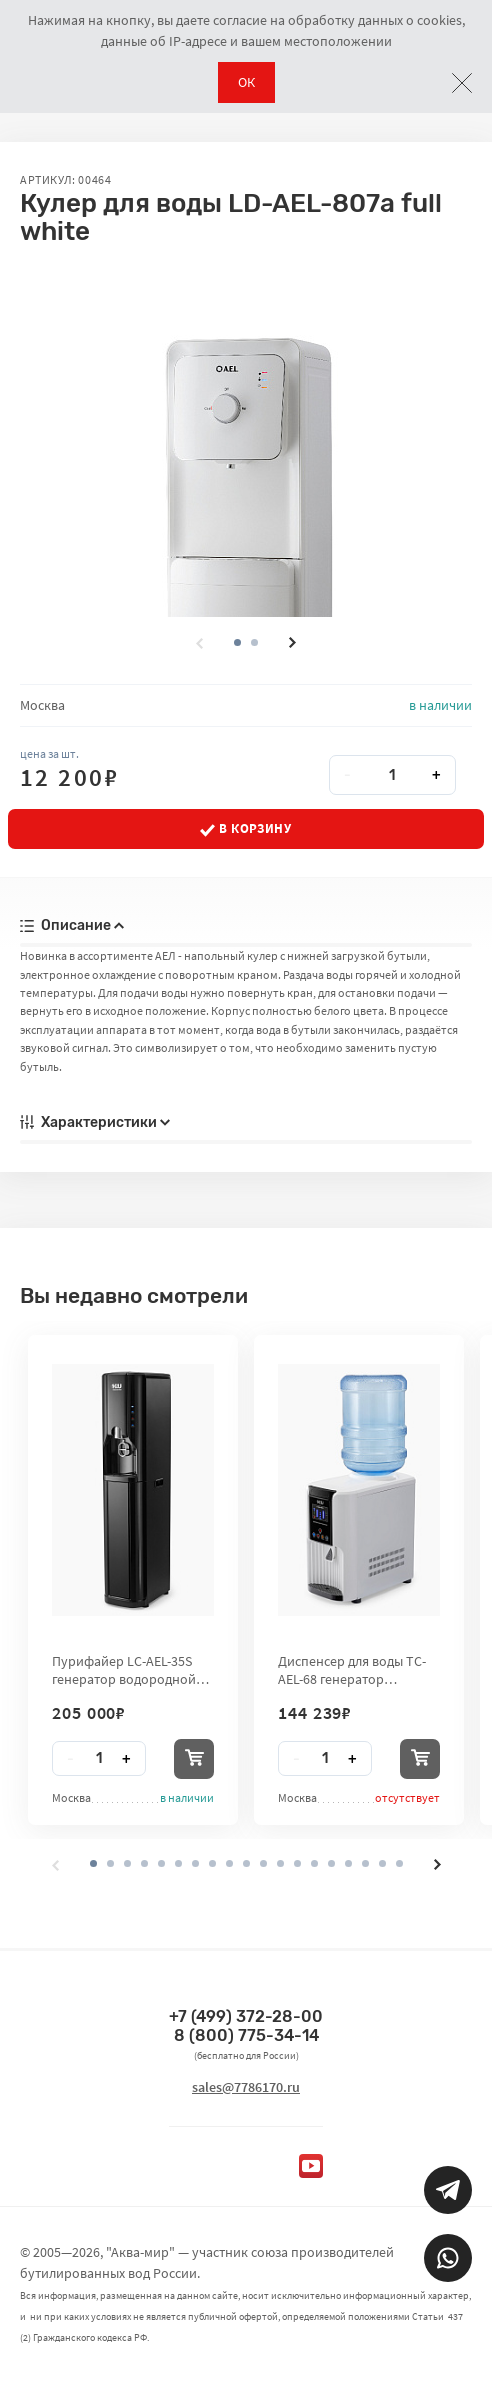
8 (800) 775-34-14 (246, 2035)
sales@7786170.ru (246, 2087)
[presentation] (199, 643)
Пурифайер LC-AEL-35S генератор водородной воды (124, 1670)
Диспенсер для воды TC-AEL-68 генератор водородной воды (352, 1670)
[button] (254, 642)
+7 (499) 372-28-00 (246, 2016)
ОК (246, 82)
